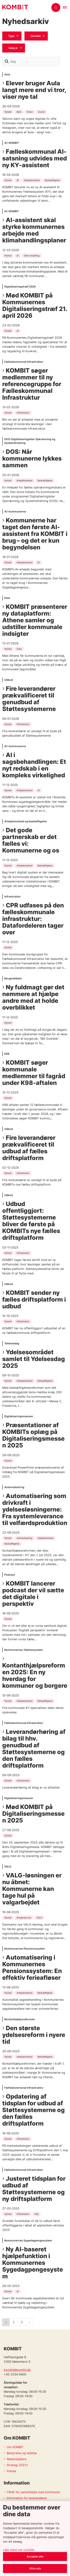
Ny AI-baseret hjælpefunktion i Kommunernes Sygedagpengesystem (32, 2263)
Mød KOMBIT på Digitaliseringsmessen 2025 (33, 1814)
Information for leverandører (27, 2498)
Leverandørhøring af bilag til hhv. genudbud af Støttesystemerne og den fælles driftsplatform (34, 1748)
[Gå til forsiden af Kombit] (24, 7)
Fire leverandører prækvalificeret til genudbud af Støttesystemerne (29, 698)
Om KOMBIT (15, 2447)
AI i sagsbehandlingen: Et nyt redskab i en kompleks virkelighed (34, 765)
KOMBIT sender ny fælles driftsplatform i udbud (34, 1299)
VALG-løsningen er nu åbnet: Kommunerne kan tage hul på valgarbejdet (32, 1889)
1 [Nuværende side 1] (6, 2322)
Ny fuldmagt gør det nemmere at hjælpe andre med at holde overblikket (33, 997)
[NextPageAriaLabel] (29, 2322)
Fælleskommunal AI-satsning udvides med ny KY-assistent (34, 158)
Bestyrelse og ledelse (22, 2453)
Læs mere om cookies (18, 2550)
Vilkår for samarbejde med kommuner (33, 2492)
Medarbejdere (16, 2459)
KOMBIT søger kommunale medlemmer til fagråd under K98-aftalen (33, 1072)
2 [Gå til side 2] (14, 2322)
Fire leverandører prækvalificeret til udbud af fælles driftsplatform (28, 1147)
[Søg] (31, 61)
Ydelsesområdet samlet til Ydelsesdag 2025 (33, 1359)
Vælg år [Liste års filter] (13, 47)
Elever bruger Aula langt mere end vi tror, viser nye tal (34, 90)
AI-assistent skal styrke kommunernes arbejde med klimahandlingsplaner (34, 230)
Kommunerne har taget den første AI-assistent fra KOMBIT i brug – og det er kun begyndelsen (34, 534)
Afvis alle (35, 2568)
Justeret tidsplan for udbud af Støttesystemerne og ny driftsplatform (34, 2188)
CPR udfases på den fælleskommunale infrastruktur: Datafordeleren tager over (33, 919)
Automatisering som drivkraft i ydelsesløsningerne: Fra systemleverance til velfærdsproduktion (34, 1509)
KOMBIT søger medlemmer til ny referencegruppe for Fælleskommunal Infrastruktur (31, 384)
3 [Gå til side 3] (22, 2322)
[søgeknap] (6, 61)
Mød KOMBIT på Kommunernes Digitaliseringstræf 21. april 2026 (34, 305)
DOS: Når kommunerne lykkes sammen (32, 458)
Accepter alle (35, 2556)
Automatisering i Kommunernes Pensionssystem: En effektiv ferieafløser (32, 1967)
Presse (11, 2471)
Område (35, 35)
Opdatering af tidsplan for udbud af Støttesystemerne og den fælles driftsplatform (33, 2110)
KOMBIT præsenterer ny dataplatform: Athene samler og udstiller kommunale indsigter (34, 620)
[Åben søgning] (55, 7)
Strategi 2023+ (17, 2465)
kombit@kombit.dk (17, 2370)
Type (11, 35)
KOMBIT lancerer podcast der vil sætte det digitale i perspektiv (33, 1593)
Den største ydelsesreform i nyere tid (33, 2035)
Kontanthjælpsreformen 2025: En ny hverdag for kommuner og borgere (34, 1675)
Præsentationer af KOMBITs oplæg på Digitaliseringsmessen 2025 (33, 1435)
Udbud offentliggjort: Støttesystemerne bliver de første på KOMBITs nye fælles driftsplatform (31, 1221)
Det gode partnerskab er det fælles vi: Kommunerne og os (30, 840)
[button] (66, 7)
